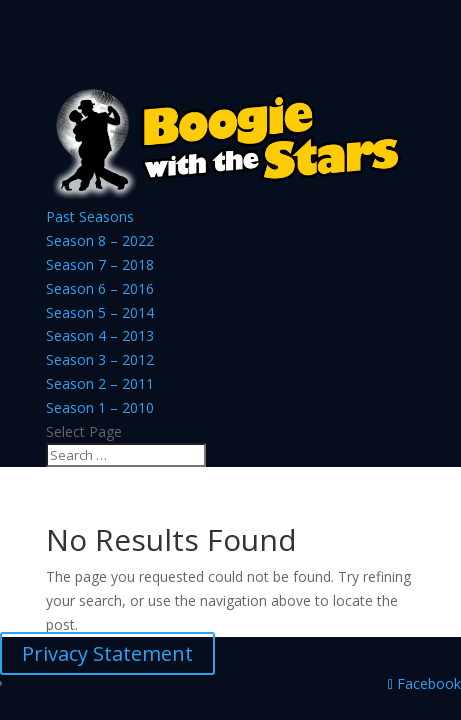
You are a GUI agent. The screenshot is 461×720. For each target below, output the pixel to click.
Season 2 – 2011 (100, 383)
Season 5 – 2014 (100, 312)
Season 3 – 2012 (100, 359)
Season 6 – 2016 (100, 288)
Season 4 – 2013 (100, 335)
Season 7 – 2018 (100, 264)
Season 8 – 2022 (100, 240)
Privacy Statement (107, 653)
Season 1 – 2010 (100, 407)
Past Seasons (90, 216)
